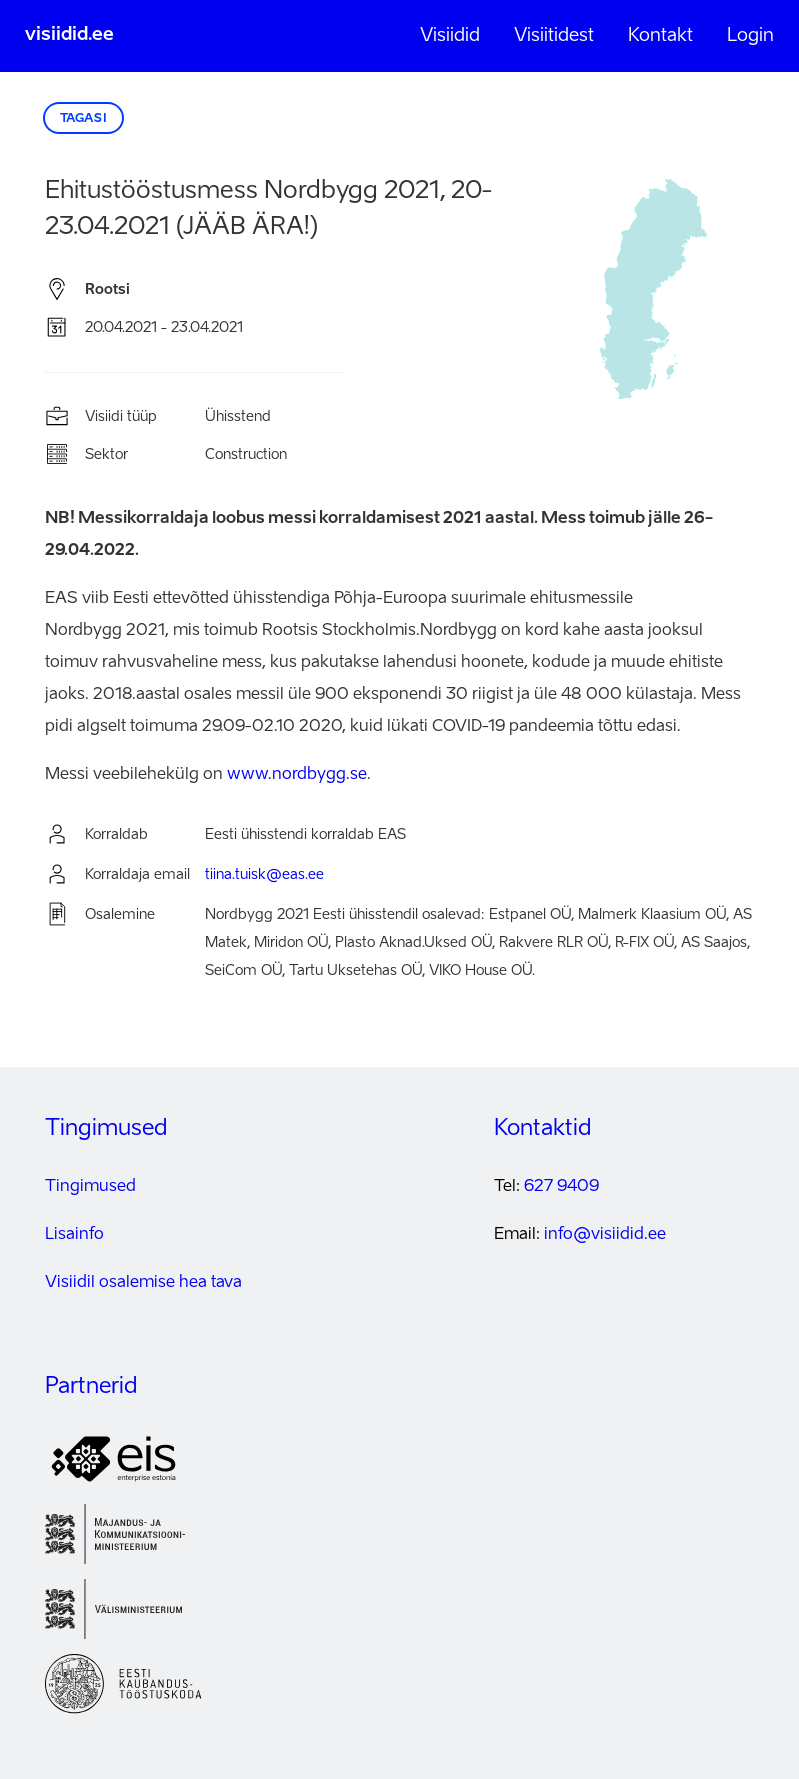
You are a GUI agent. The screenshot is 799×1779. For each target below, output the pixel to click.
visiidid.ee (69, 35)
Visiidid (450, 36)
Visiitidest (554, 36)
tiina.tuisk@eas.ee (264, 875)
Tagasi (84, 119)
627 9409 (561, 1187)
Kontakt (660, 36)
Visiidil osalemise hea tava (143, 1283)
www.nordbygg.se (297, 775)
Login (750, 36)
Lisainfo (74, 1235)
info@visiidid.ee (605, 1235)
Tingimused (90, 1187)
